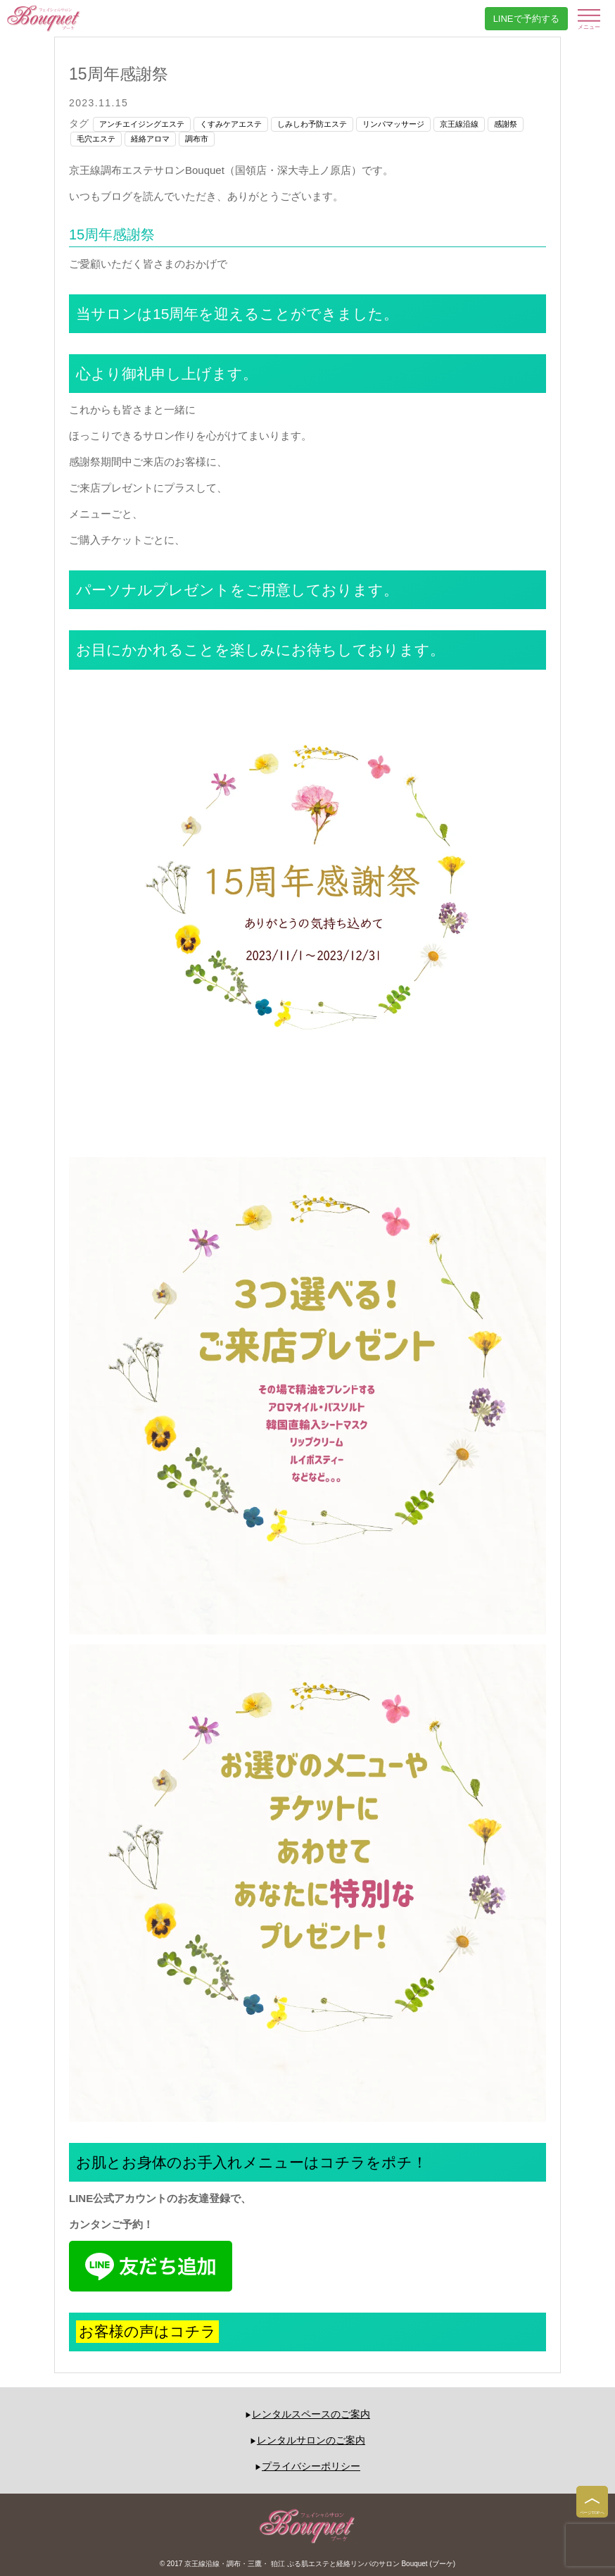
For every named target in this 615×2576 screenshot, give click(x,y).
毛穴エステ (96, 139)
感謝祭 (505, 124)
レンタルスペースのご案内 (311, 2414)
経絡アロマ (150, 139)
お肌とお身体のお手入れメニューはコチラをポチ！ (251, 2162)
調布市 (196, 139)
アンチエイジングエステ (141, 124)
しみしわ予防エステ (312, 124)
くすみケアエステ (231, 124)
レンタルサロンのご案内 (311, 2440)
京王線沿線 (459, 124)
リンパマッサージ (393, 124)
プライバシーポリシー (311, 2466)
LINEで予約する (526, 18)
